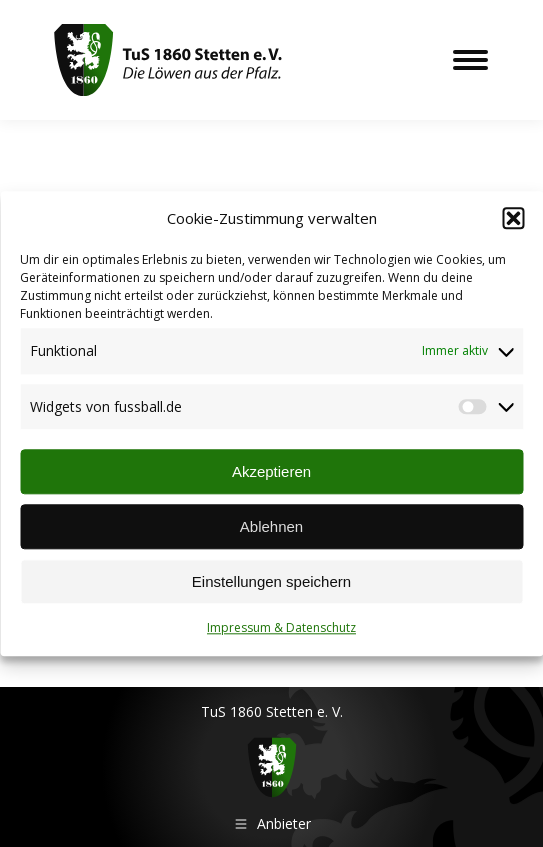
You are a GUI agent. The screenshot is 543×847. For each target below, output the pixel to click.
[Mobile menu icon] (470, 60)
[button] (513, 219)
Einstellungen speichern (271, 581)
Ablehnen (271, 526)
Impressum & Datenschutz (281, 628)
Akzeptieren (271, 471)
